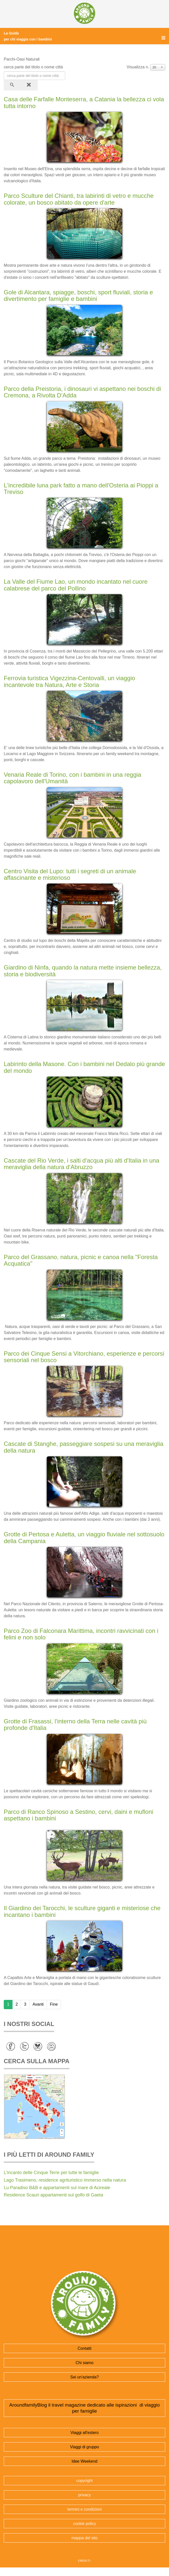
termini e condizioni (84, 2509)
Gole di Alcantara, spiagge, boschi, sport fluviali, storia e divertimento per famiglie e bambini (78, 295)
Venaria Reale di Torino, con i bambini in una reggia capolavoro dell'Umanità (72, 778)
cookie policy (84, 2523)
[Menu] (162, 38)
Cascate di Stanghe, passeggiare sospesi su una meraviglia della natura (83, 1447)
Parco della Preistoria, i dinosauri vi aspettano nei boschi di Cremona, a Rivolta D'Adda (82, 392)
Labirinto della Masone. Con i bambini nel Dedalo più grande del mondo (84, 1067)
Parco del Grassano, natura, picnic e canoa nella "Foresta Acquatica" (81, 1260)
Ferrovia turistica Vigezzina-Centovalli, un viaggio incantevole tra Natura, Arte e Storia (69, 681)
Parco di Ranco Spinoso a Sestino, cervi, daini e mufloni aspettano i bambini (78, 1815)
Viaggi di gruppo (84, 2447)
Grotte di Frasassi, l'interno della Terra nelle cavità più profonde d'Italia (75, 1724)
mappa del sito (84, 2538)
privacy (84, 2495)
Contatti (84, 2348)
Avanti (38, 2004)
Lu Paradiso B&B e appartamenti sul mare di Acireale (57, 2187)
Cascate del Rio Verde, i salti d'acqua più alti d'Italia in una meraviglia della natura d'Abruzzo (81, 1163)
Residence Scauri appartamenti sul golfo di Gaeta (53, 2194)
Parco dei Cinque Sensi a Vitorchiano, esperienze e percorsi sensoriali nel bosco (84, 1356)
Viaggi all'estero (84, 2432)
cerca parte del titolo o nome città (34, 67)
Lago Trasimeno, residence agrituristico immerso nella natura (65, 2180)
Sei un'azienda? (84, 2377)
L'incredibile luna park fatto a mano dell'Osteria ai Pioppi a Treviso (81, 488)
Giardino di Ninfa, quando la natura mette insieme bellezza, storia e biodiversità (83, 970)
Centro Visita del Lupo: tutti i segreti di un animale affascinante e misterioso (70, 874)
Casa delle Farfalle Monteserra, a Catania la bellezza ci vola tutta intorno (84, 102)
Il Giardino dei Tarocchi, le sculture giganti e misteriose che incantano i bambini (82, 1911)
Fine (54, 2004)
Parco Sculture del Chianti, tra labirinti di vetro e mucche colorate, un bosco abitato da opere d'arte (79, 199)
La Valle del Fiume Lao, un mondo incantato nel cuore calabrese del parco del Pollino (75, 584)
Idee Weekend (85, 2461)
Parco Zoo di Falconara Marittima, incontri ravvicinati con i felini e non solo (81, 1634)
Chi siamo (84, 2363)
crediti (84, 2560)
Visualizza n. (138, 67)
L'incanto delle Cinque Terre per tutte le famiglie (51, 2172)
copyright (84, 2480)
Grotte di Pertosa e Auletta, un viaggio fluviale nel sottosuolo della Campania (84, 1537)
